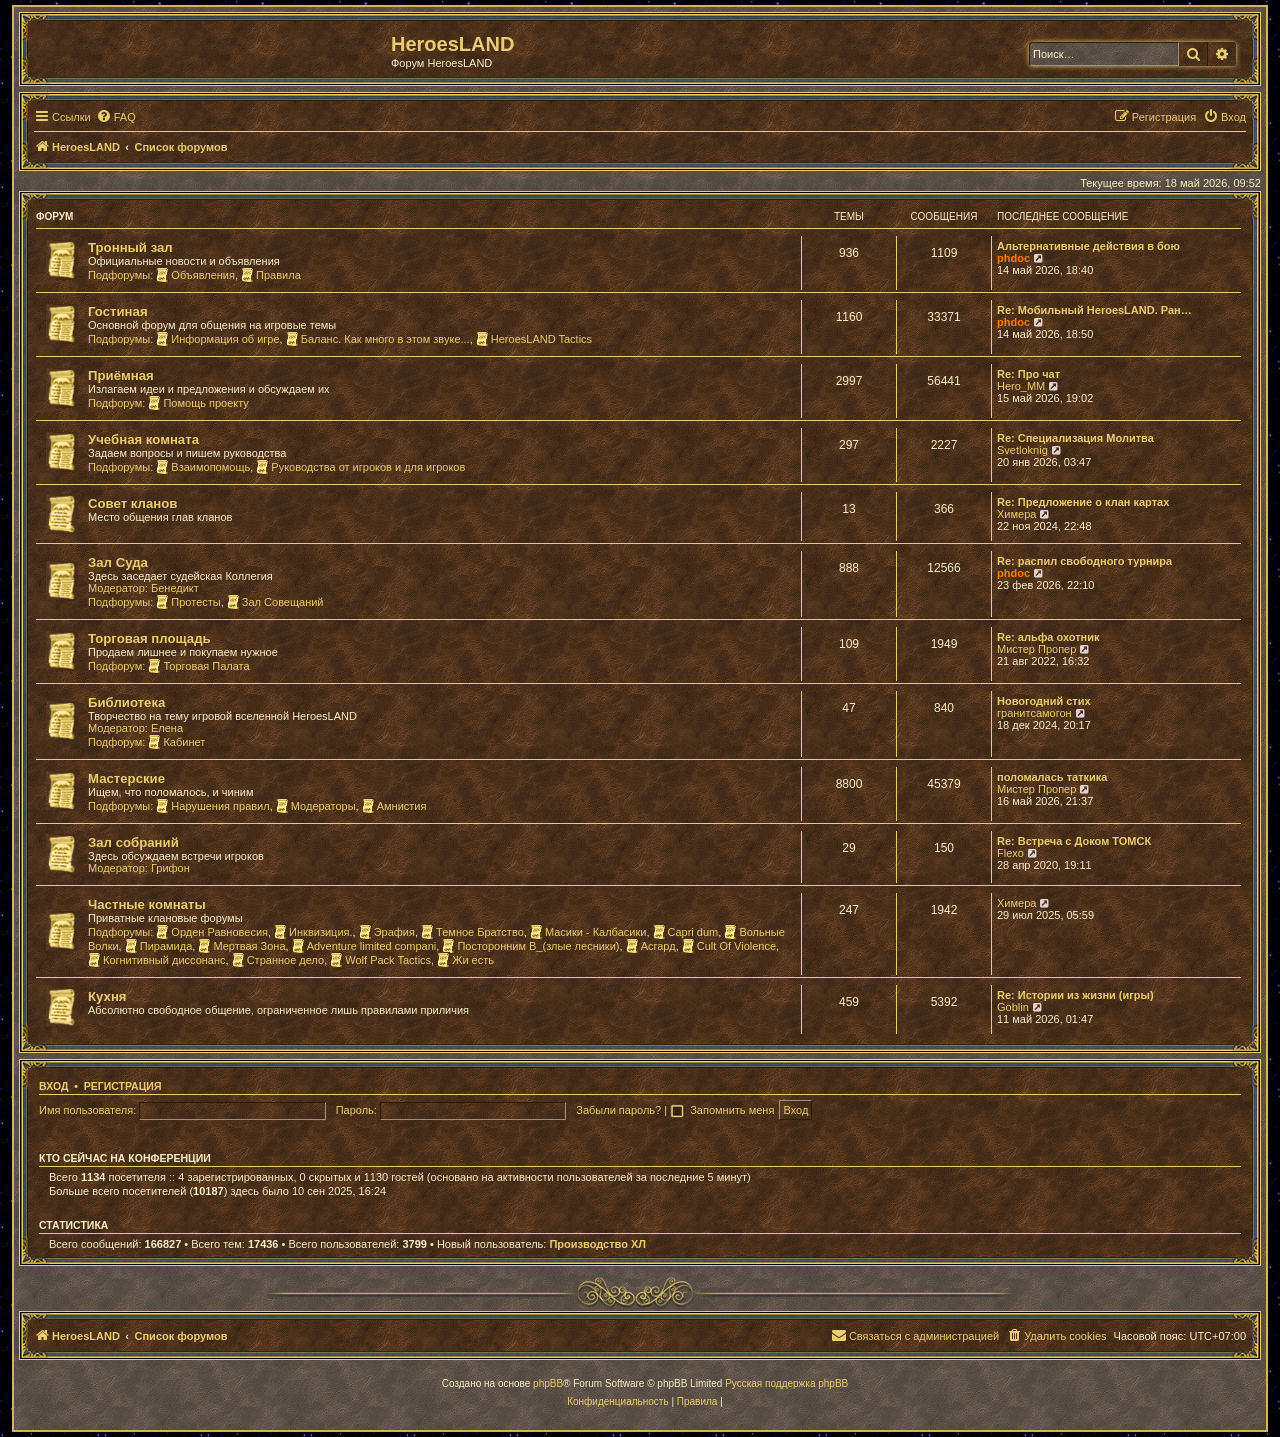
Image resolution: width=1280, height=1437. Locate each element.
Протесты (188, 602)
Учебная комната (143, 439)
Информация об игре (217, 339)
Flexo (1010, 853)
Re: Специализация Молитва (1075, 438)
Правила (271, 275)
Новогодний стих (1044, 701)
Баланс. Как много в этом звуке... (378, 339)
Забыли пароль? (618, 1110)
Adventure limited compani (364, 946)
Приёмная (121, 375)
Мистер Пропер (1036, 649)
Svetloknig (1022, 450)
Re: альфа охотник (1048, 637)
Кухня (107, 996)
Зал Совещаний (275, 602)
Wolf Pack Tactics (380, 960)
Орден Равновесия (212, 932)
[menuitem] (116, 117)
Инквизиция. (313, 932)
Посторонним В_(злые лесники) (530, 946)
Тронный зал (130, 247)
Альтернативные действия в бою (1088, 246)
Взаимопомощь (203, 467)
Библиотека (126, 702)
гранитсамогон (1034, 713)
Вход (53, 1086)
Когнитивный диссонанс (157, 960)
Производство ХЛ (597, 1244)
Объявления (195, 275)
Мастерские (126, 778)
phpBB (548, 1383)
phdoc (1013, 258)
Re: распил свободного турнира (1084, 561)
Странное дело (278, 960)
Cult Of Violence (729, 946)
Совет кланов (132, 503)
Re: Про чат (1028, 374)
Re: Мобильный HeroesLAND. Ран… (1094, 310)
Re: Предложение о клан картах (1083, 502)
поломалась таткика (1052, 777)
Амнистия (394, 806)
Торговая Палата (198, 666)
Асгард (651, 946)
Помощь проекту (198, 403)
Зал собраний (133, 842)
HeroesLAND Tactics (534, 339)
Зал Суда (118, 562)
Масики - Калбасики (588, 932)
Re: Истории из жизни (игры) (1075, 995)
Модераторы (316, 806)
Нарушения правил (212, 806)
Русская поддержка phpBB (786, 1383)
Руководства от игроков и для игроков (360, 467)
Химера (1016, 514)
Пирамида (159, 946)
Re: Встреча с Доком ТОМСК (1074, 841)
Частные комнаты (147, 904)
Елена (167, 728)
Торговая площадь (149, 638)
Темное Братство (472, 932)
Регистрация (123, 1086)
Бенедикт (175, 588)
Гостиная (118, 311)
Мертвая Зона (241, 946)
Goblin (1013, 1007)
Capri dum (686, 932)
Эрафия (387, 932)
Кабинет (176, 742)
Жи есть (465, 960)
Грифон (170, 868)
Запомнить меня (733, 1110)
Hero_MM (1021, 386)
